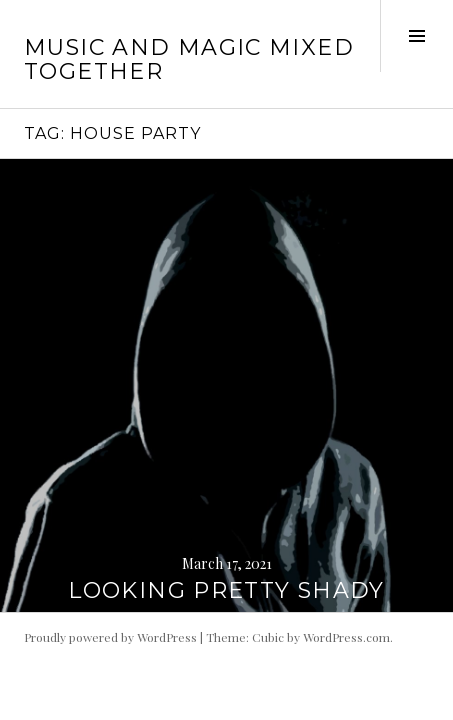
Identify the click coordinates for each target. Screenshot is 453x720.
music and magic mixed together (189, 59)
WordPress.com (346, 637)
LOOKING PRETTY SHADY (226, 590)
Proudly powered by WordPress (110, 637)
